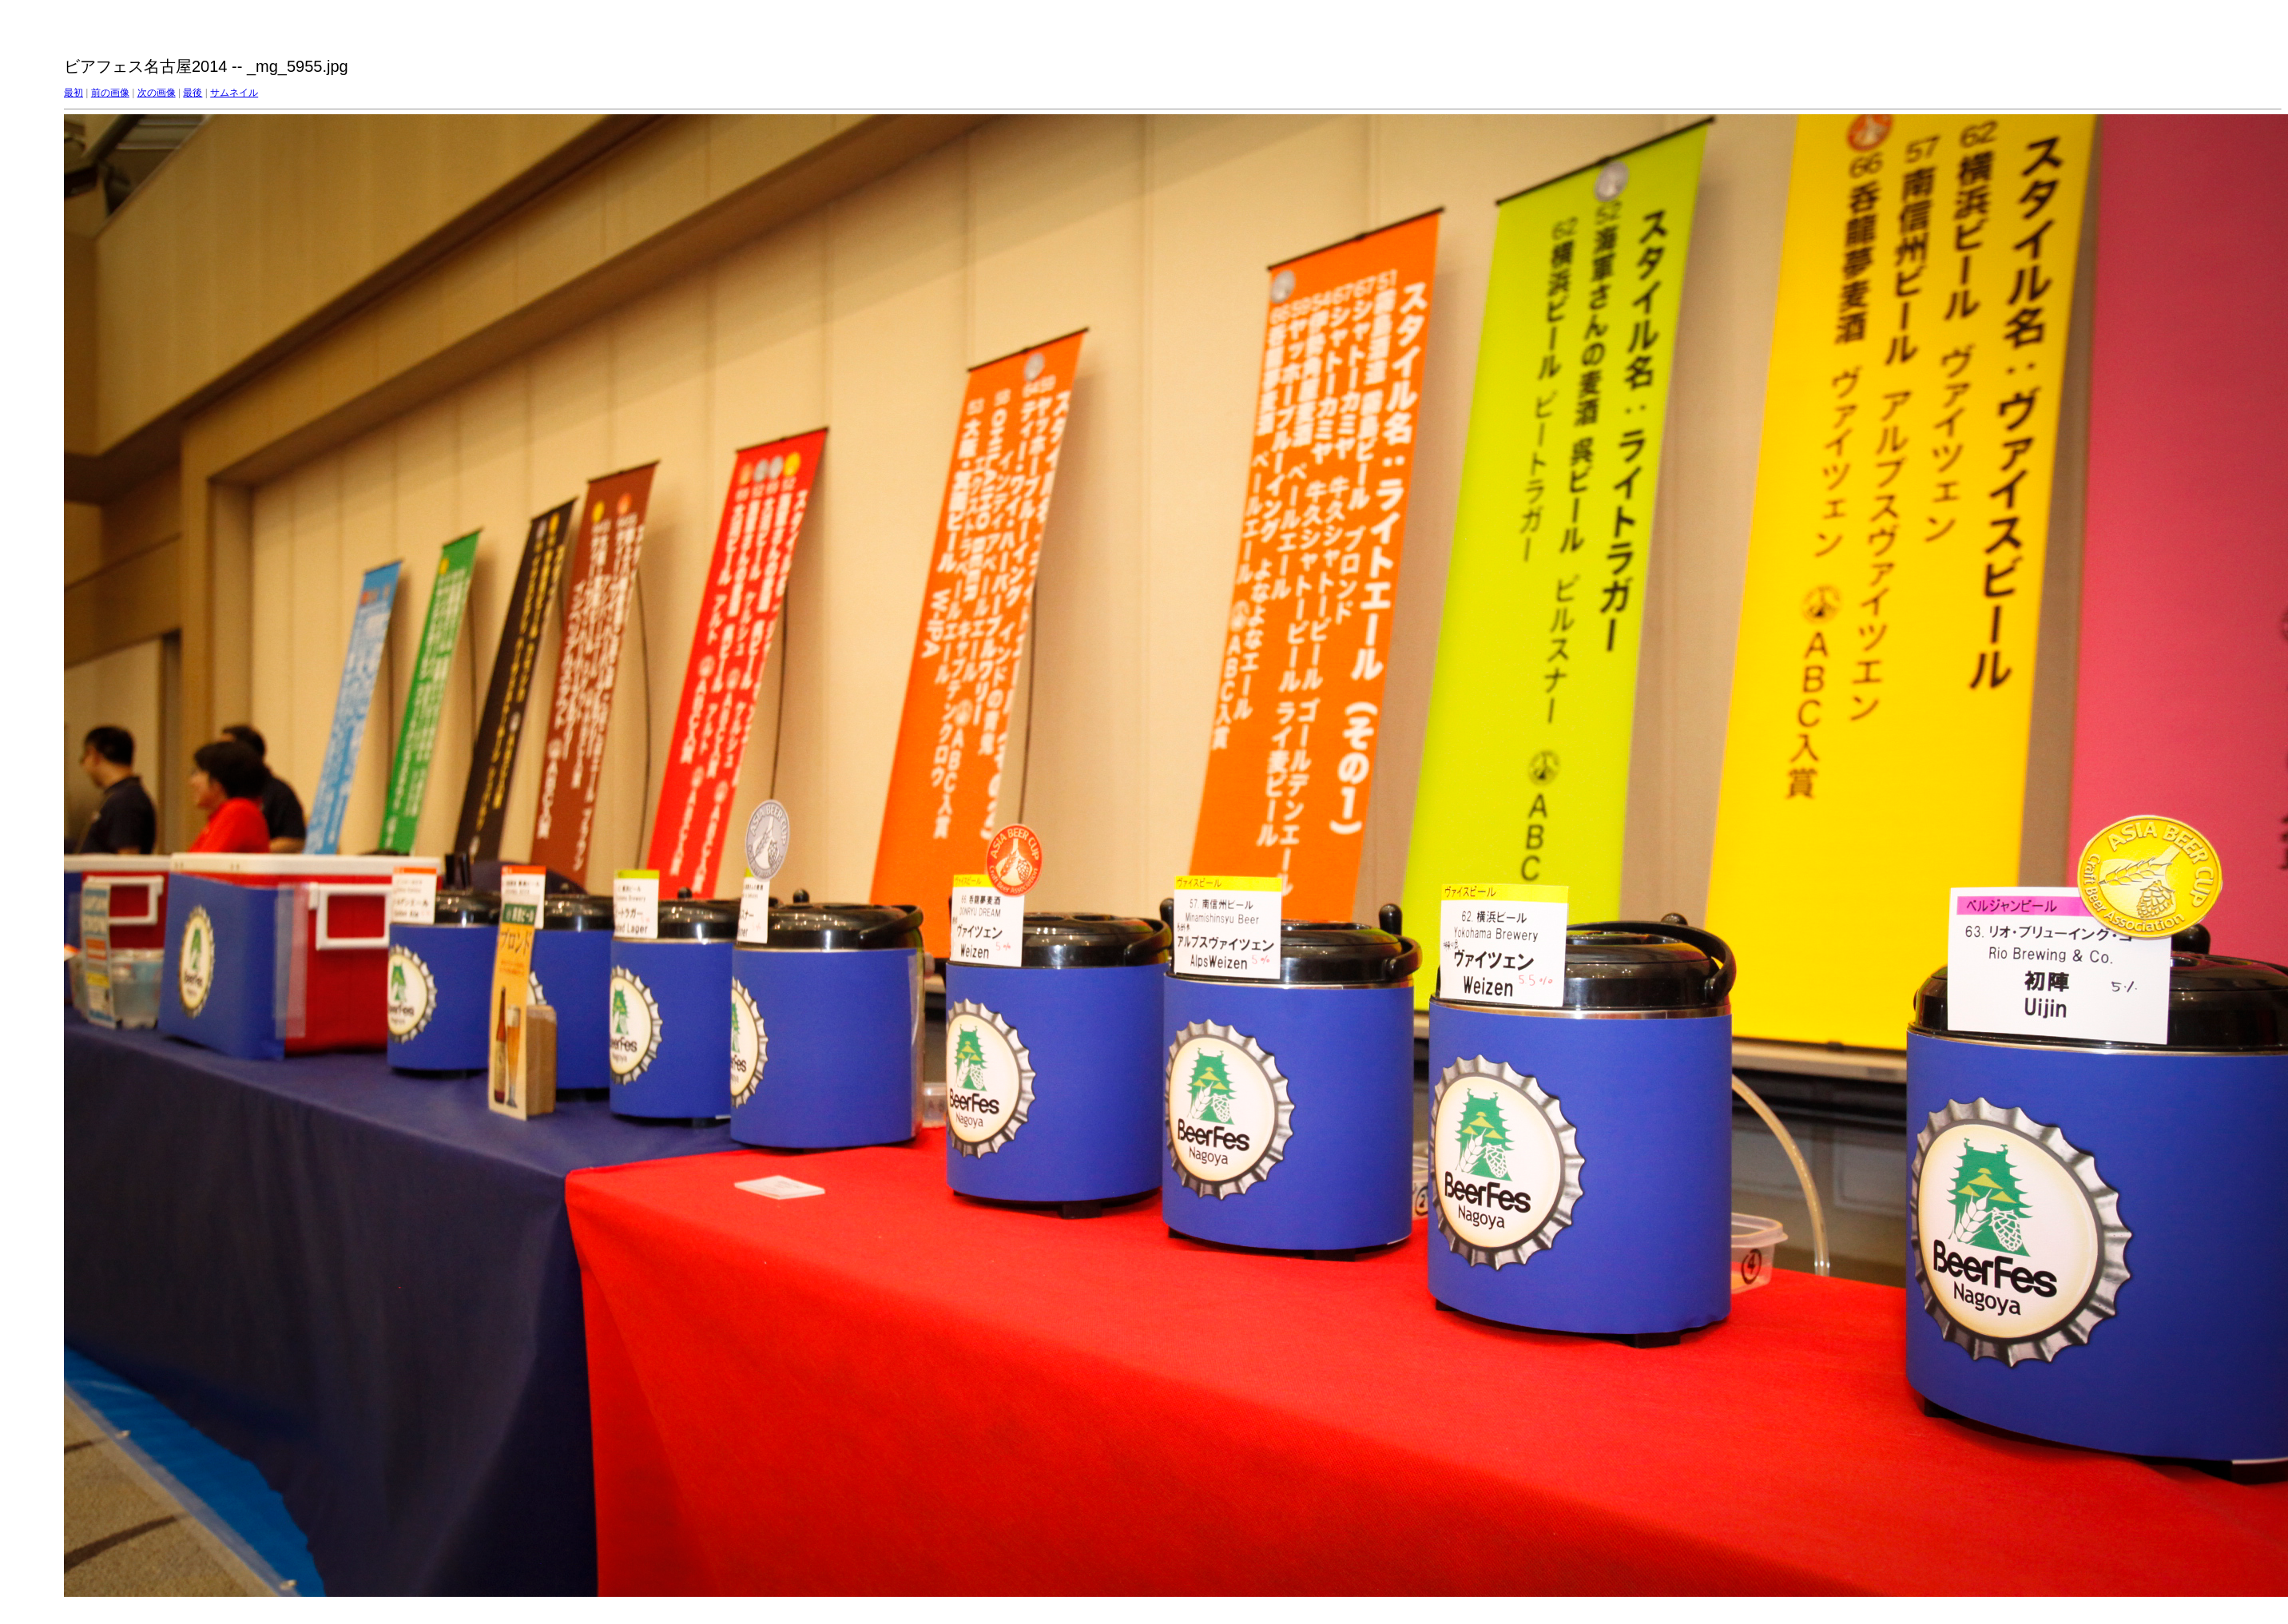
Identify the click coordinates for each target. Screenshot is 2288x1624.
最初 (73, 92)
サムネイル (234, 92)
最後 (192, 92)
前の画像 (110, 92)
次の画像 (156, 92)
